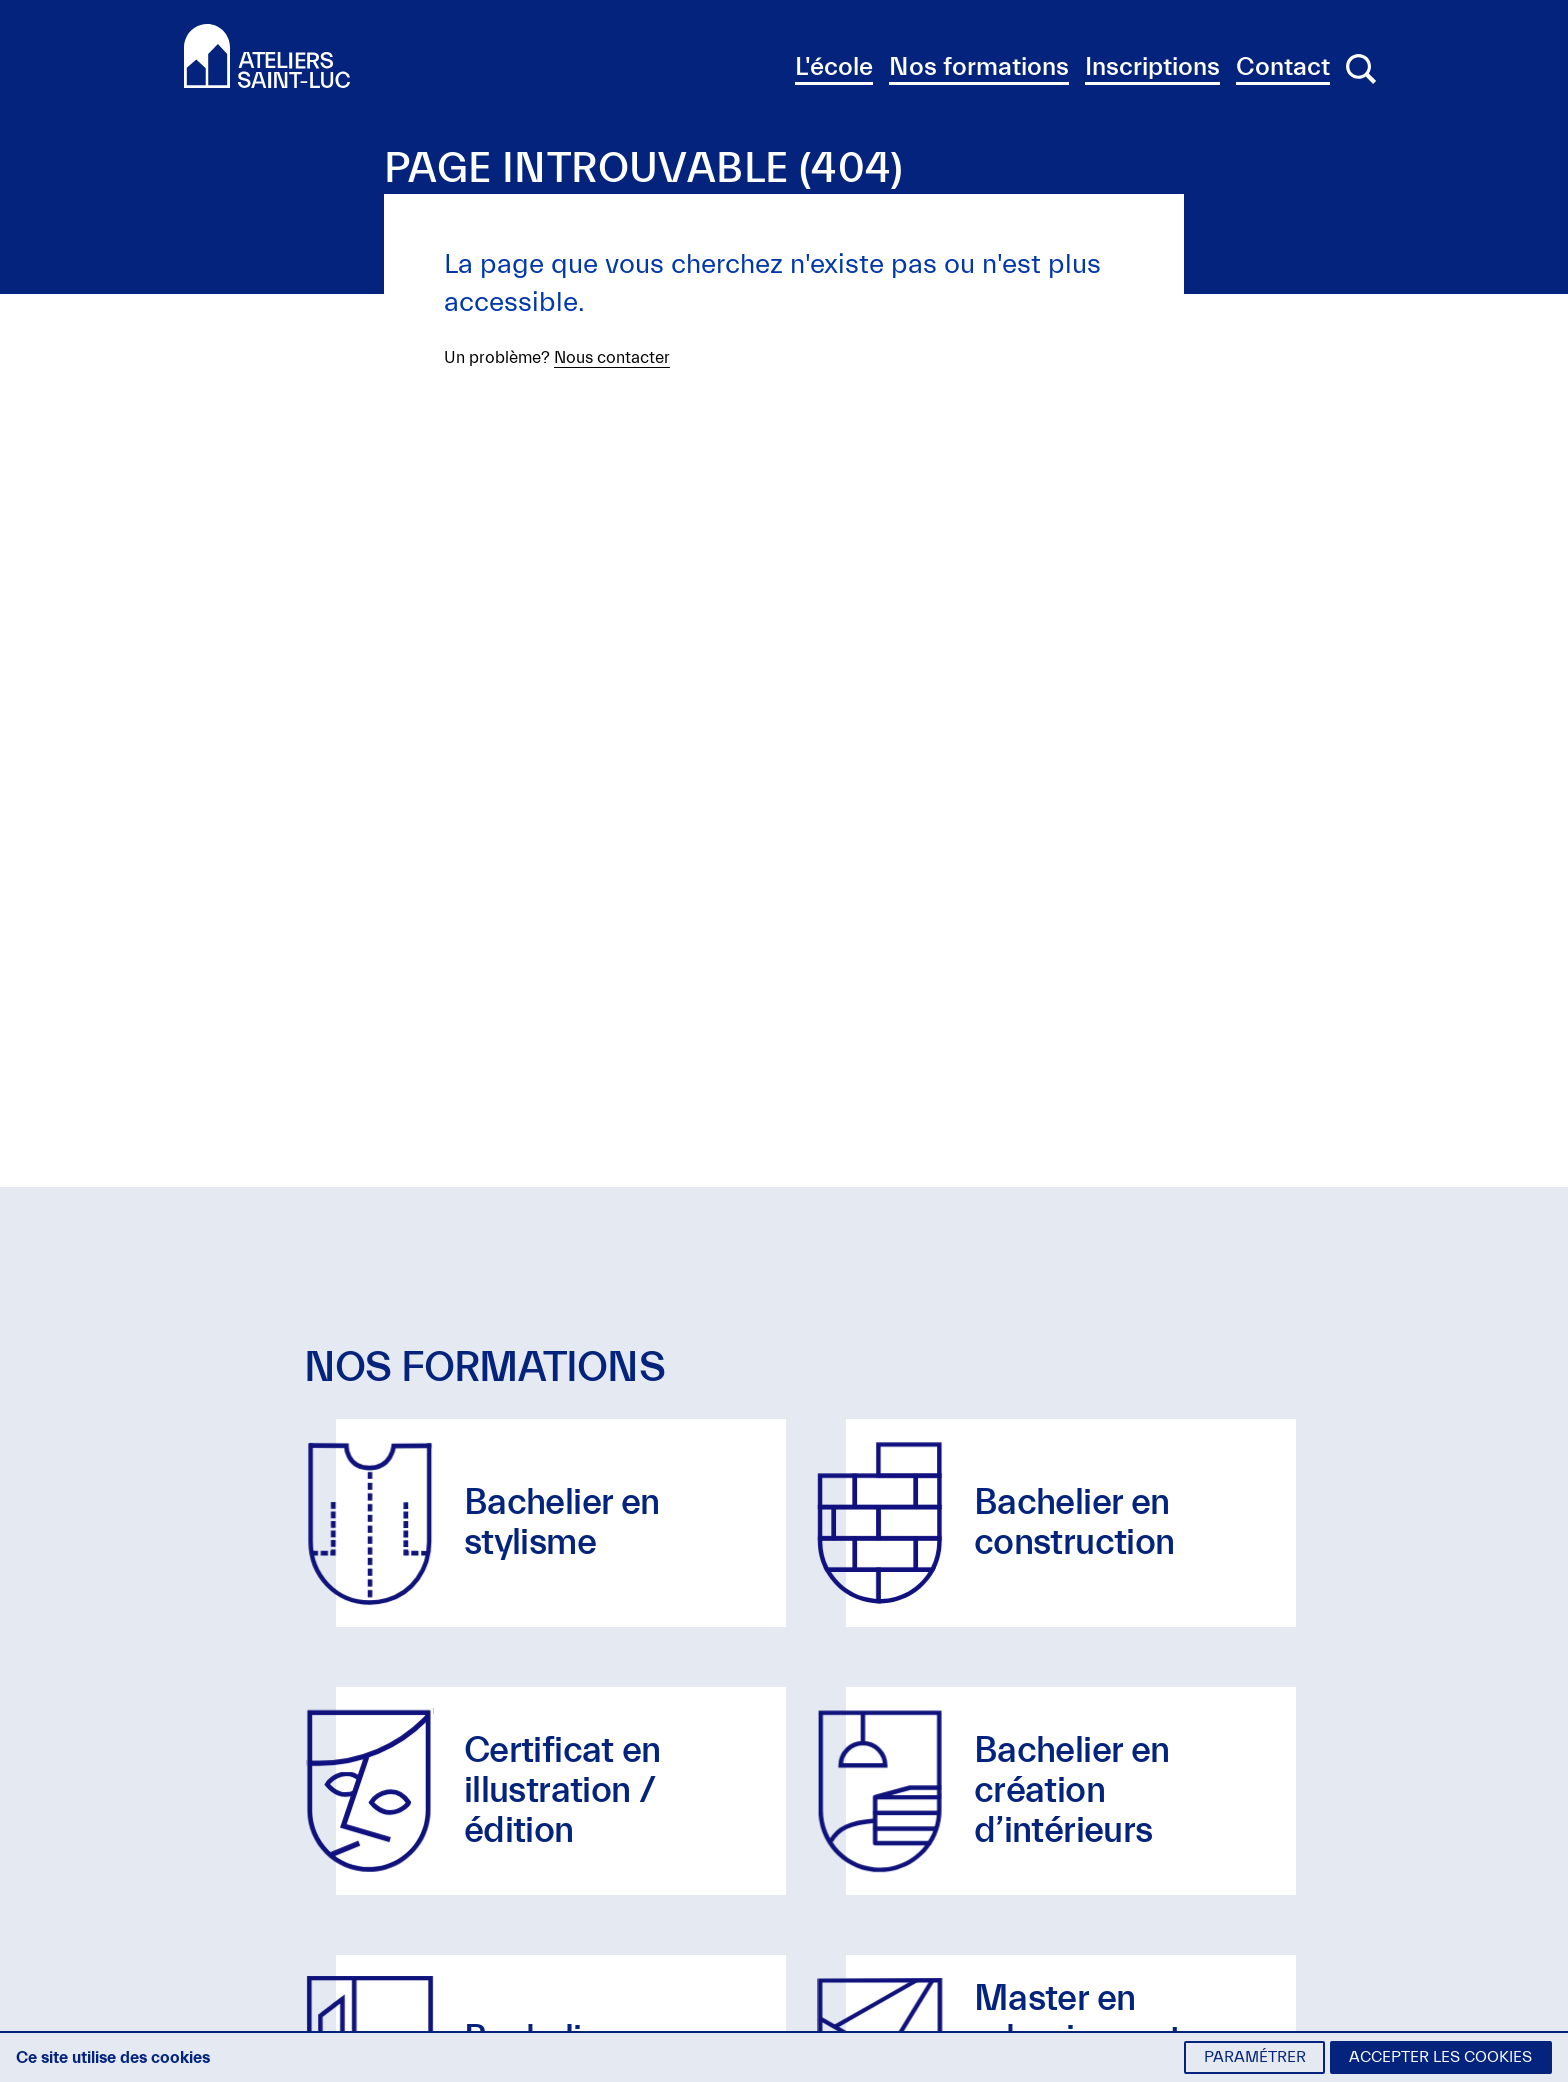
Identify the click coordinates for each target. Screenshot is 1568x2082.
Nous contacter (612, 357)
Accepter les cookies (1440, 2057)
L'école (834, 67)
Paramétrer (1255, 2057)
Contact (1283, 67)
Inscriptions (1152, 67)
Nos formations (979, 67)
